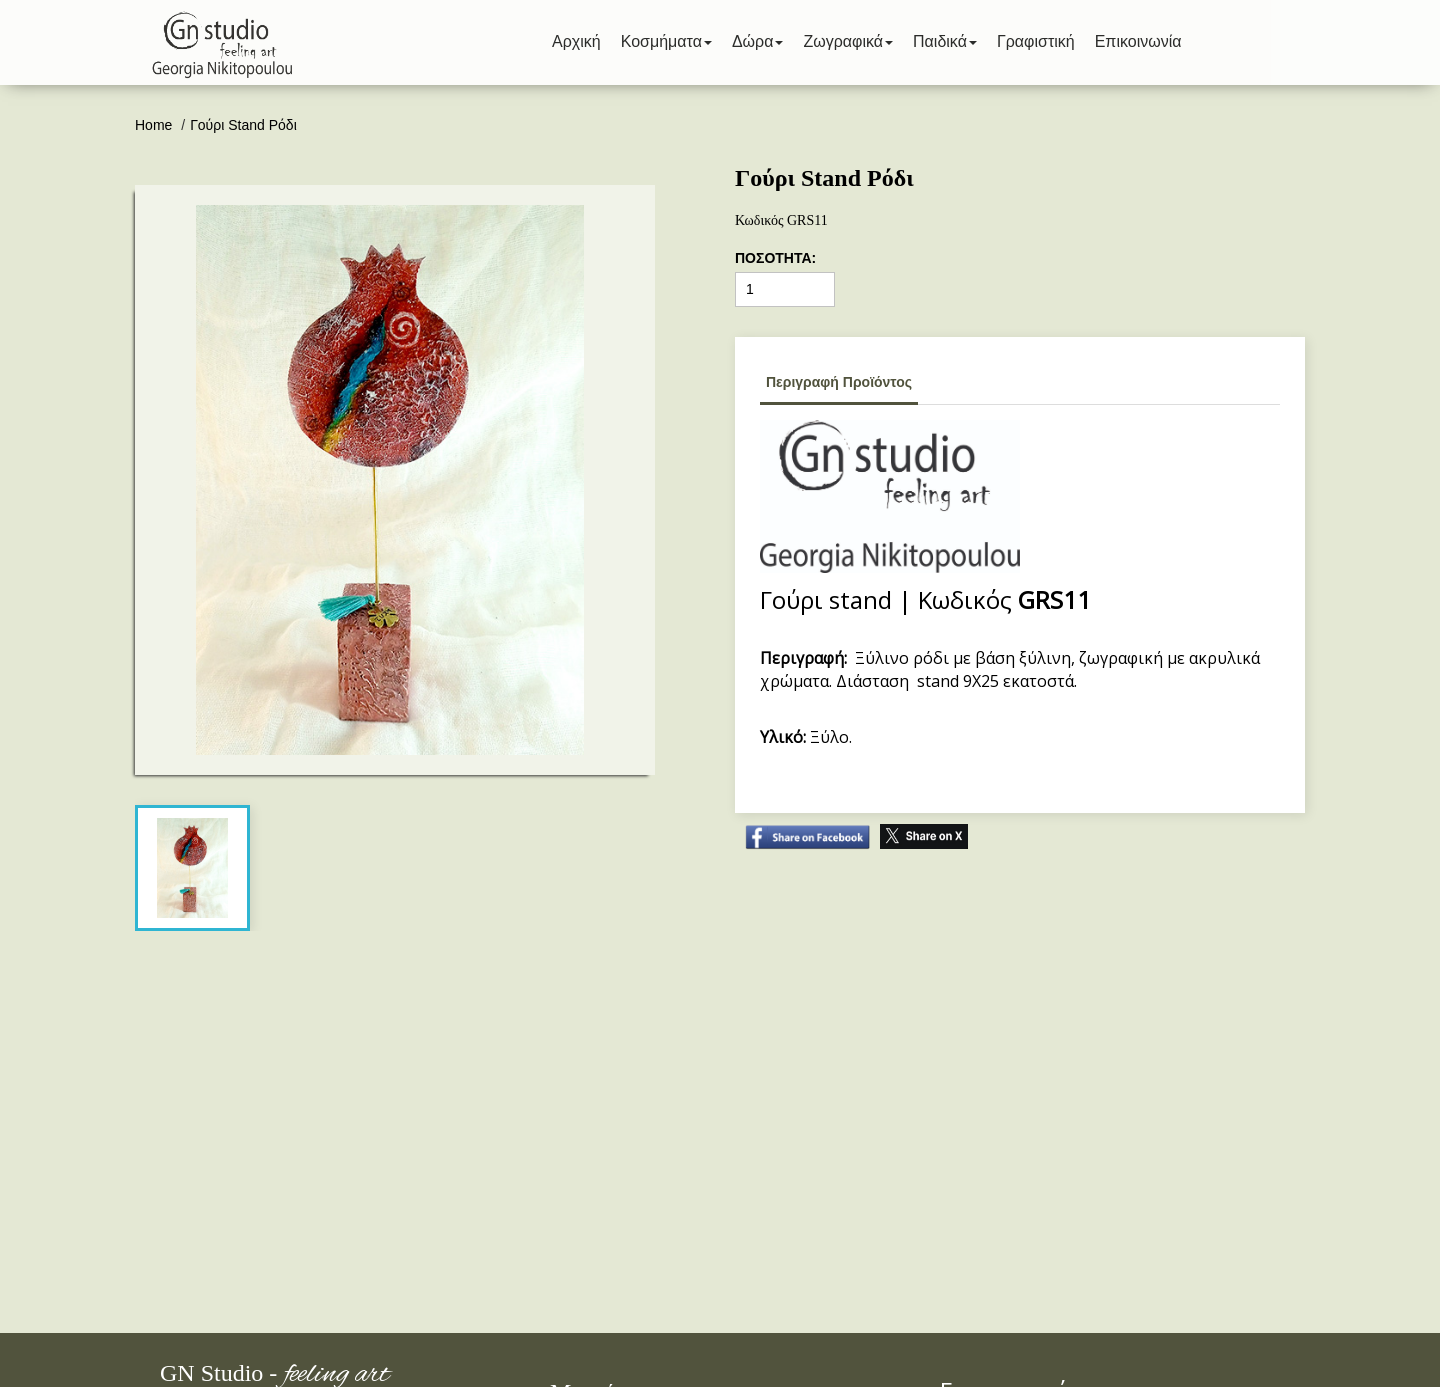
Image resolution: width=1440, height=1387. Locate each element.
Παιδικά (945, 41)
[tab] (192, 868)
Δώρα (758, 41)
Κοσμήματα (666, 41)
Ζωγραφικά (848, 41)
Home (155, 125)
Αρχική (576, 41)
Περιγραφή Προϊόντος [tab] (839, 382)
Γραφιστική (1036, 41)
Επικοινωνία (1138, 41)
